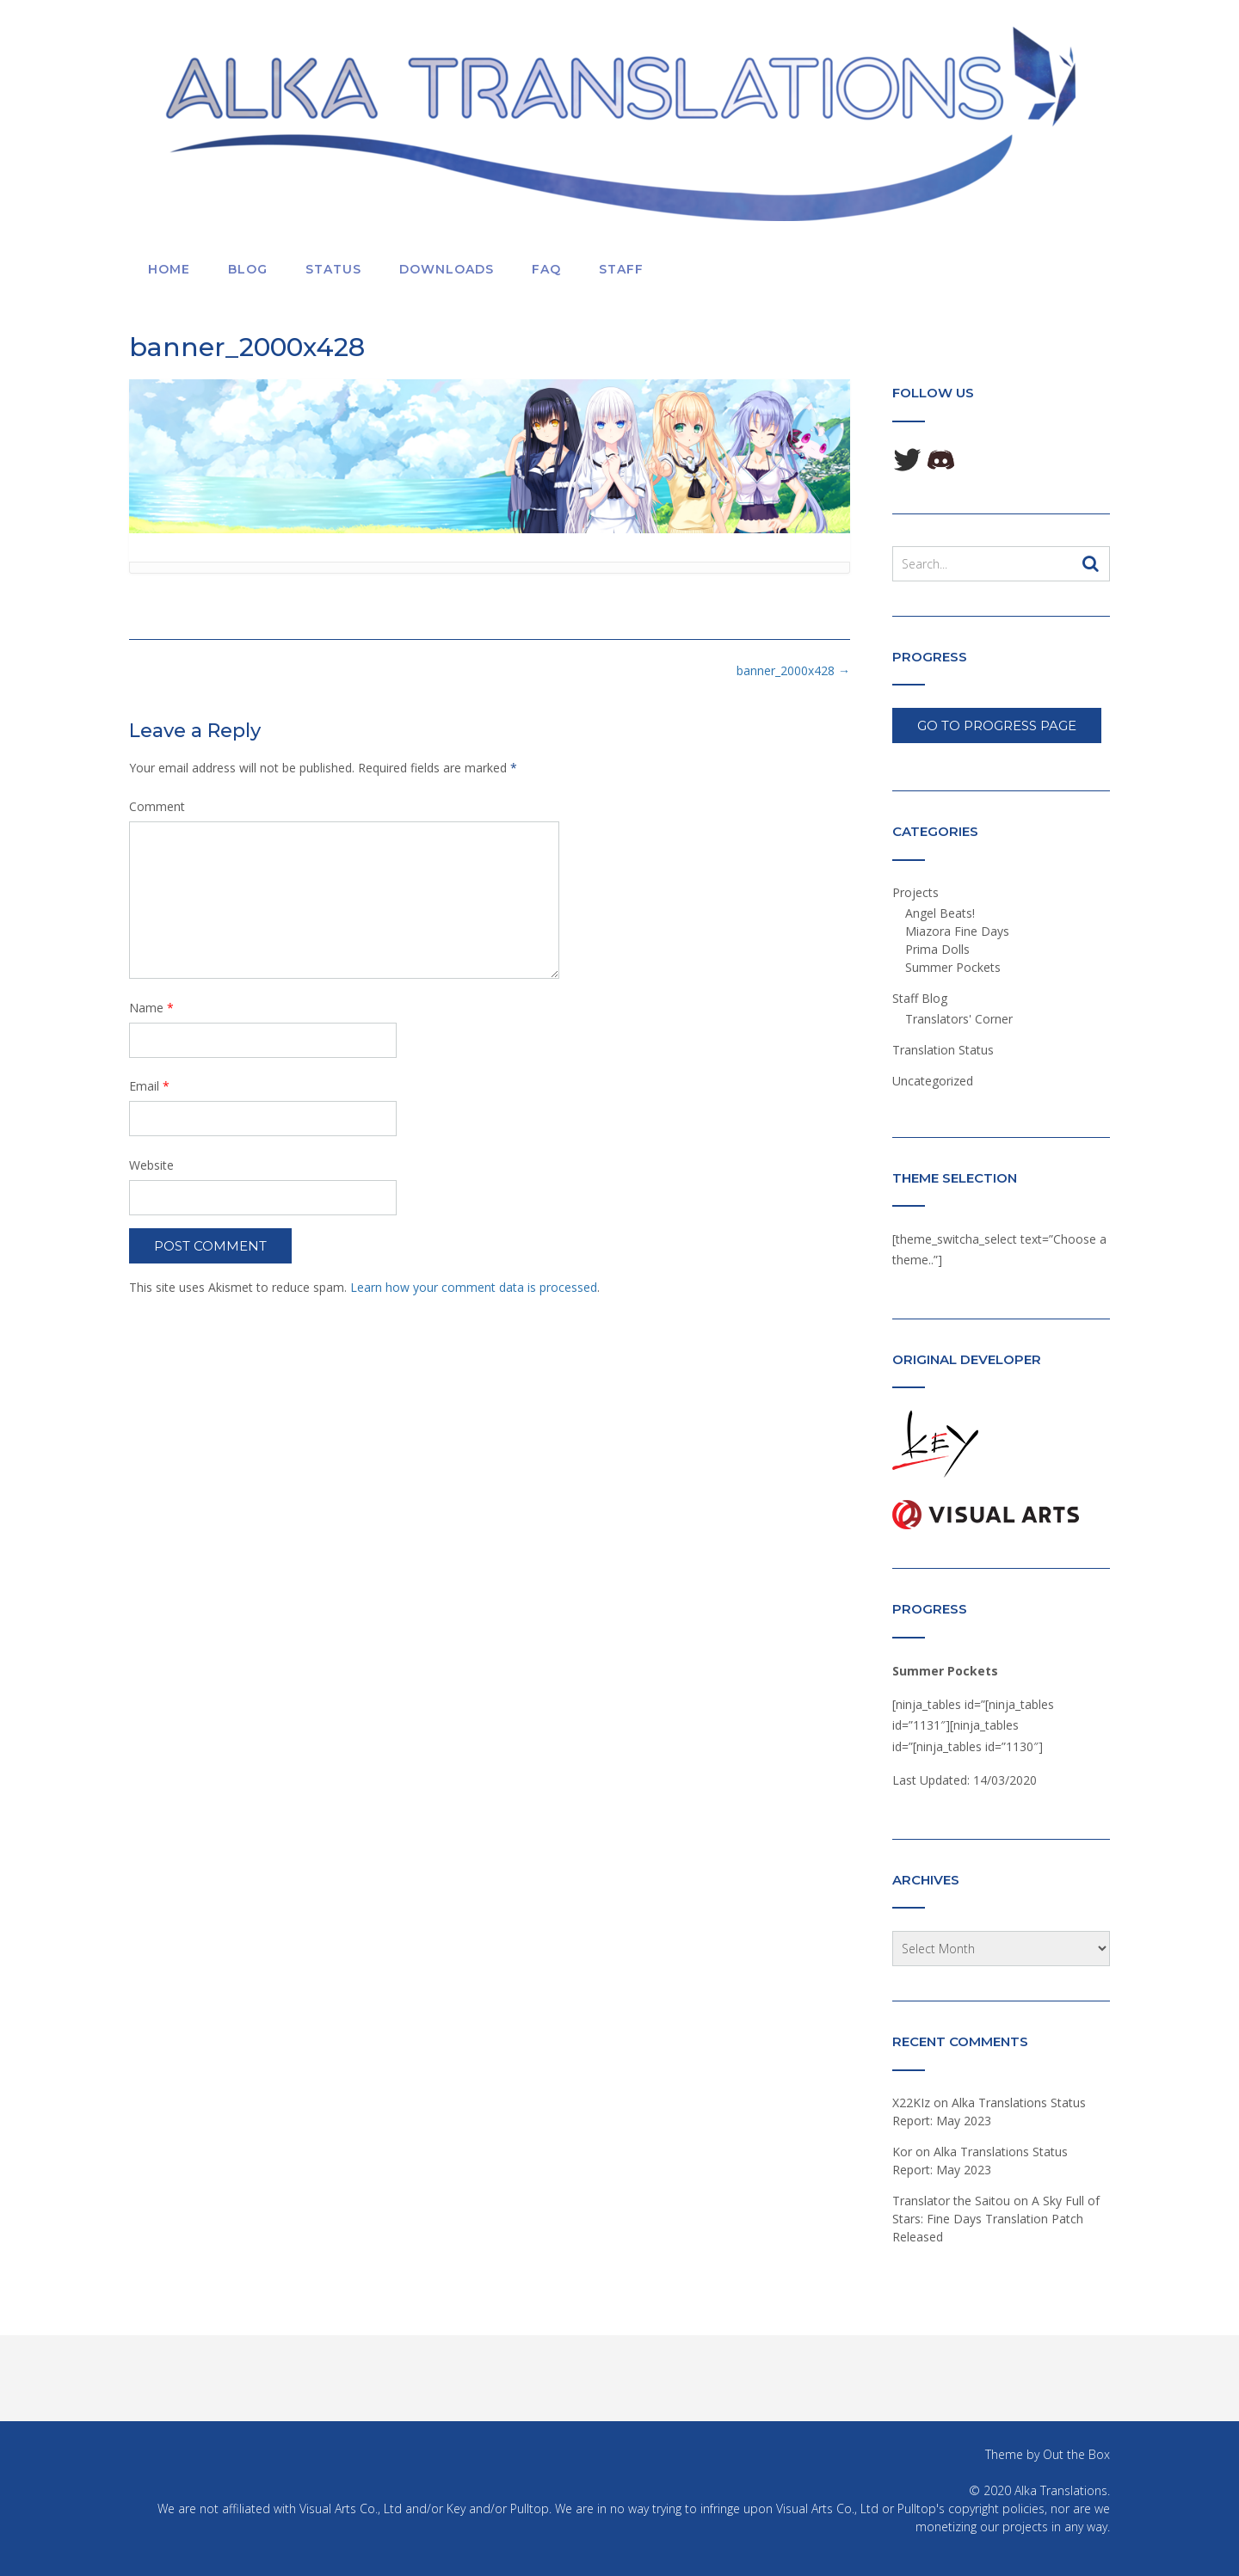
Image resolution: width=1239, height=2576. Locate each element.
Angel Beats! (940, 913)
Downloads (446, 269)
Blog (248, 269)
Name (151, 1007)
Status (333, 269)
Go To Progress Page (996, 725)
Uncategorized (932, 1081)
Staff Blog (919, 998)
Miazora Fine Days (957, 931)
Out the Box (1076, 2454)
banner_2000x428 (793, 670)
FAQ (546, 269)
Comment (157, 806)
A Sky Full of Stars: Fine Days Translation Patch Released (996, 2218)
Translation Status (943, 1050)
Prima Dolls (937, 949)
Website (151, 1165)
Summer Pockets (953, 967)
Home (169, 269)
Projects (915, 892)
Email (149, 1086)
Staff (621, 269)
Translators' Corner (959, 1019)
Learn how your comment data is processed (473, 1287)
